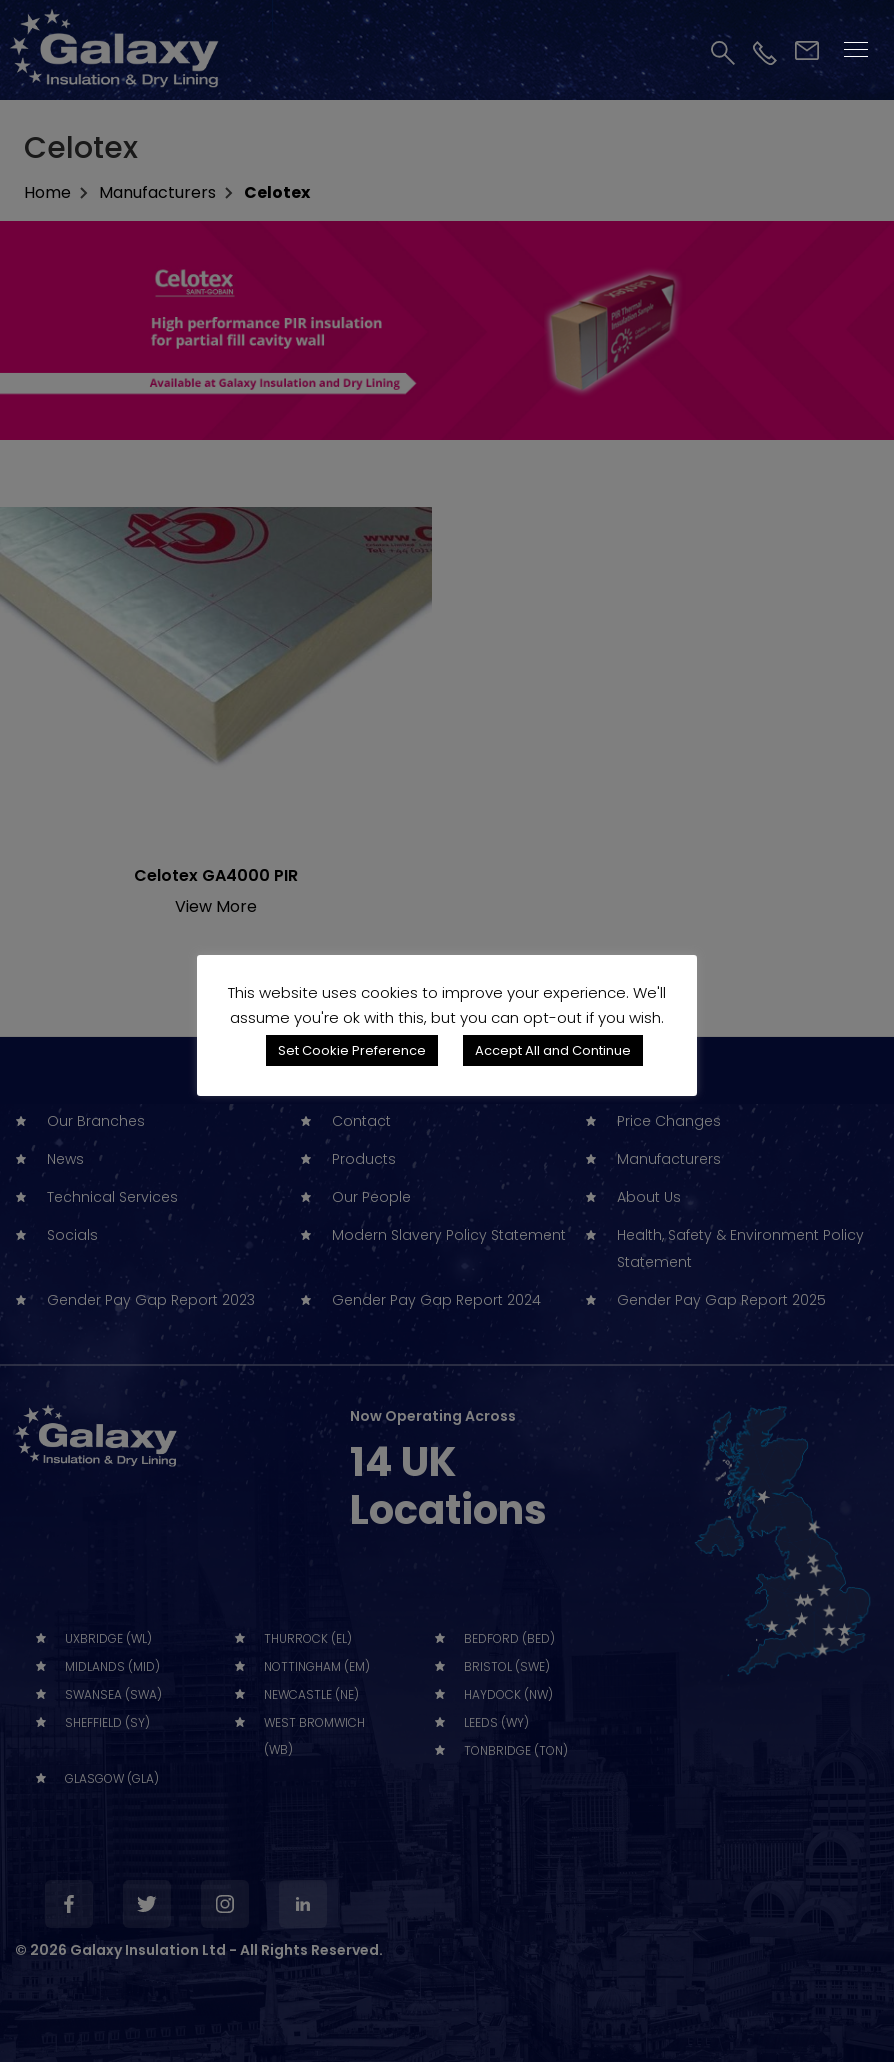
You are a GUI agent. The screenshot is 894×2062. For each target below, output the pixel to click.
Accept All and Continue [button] (553, 1050)
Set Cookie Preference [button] (352, 1050)
